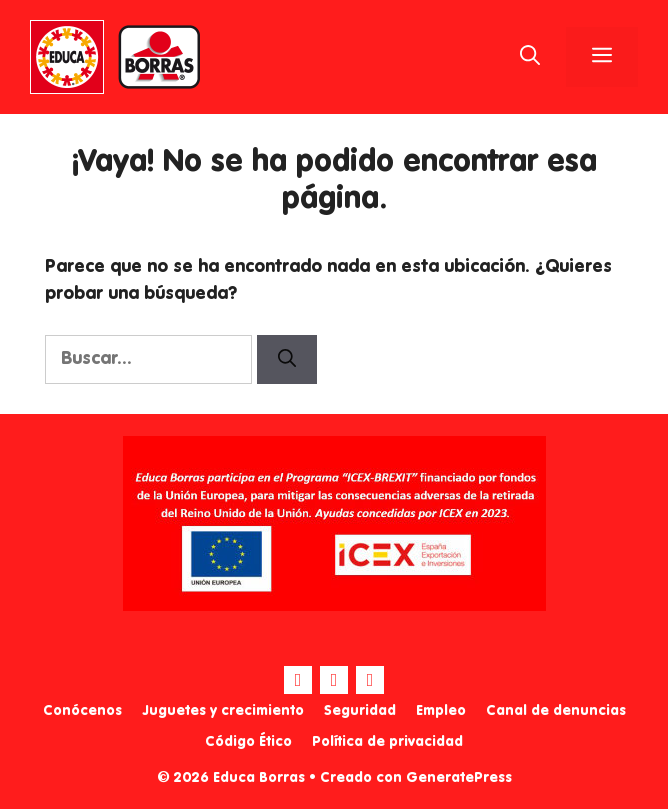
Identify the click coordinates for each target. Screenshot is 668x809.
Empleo (441, 711)
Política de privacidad (387, 742)
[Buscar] (287, 359)
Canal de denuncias (556, 711)
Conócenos (82, 711)
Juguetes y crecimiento (223, 711)
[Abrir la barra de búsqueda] (530, 57)
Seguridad (360, 711)
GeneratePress (459, 778)
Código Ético (248, 742)
